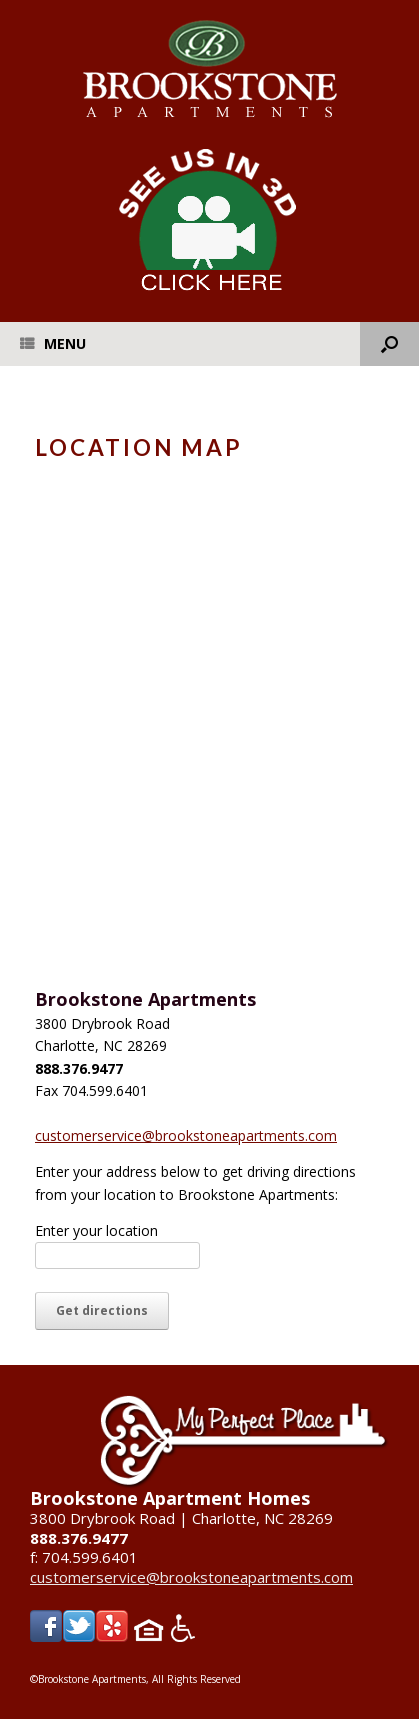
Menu (53, 343)
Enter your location (96, 1230)
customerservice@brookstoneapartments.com (186, 1135)
